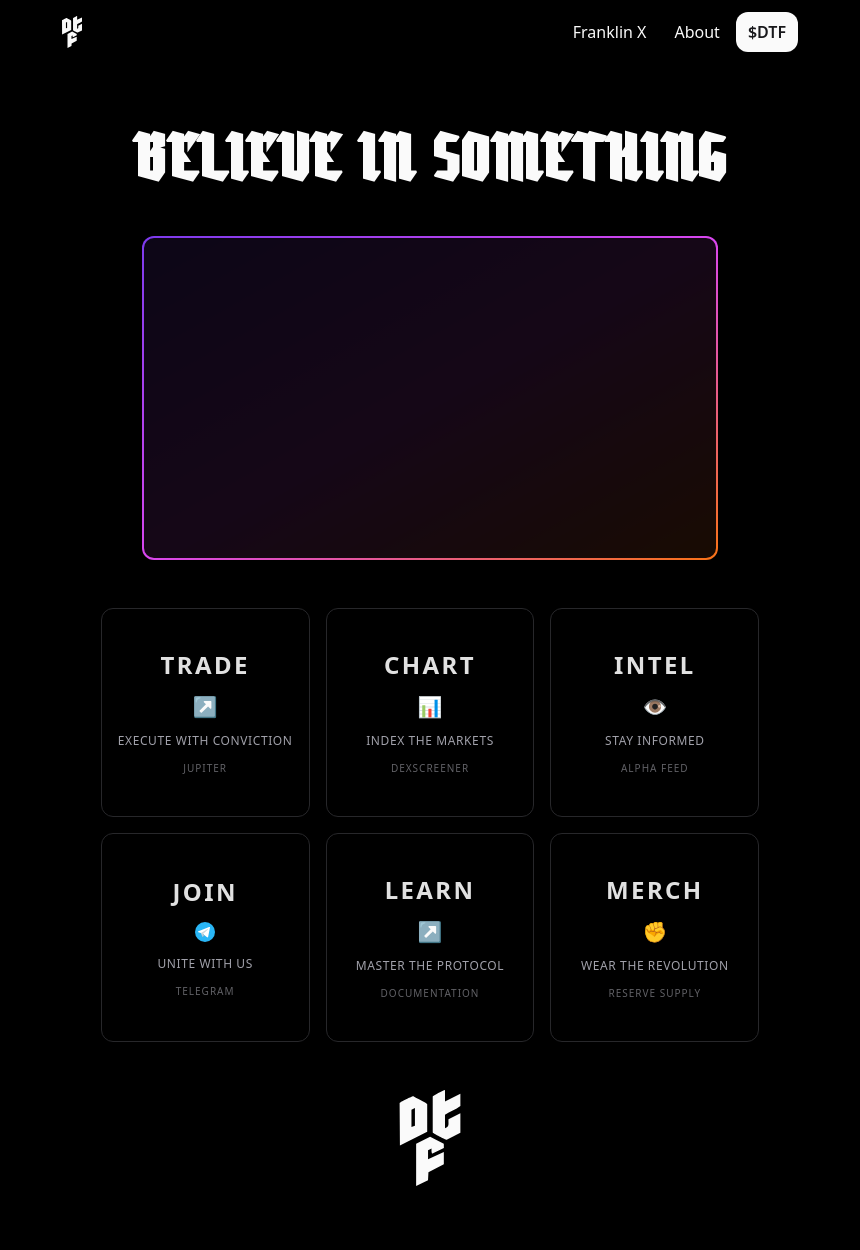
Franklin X (610, 32)
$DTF (767, 32)
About (696, 32)
